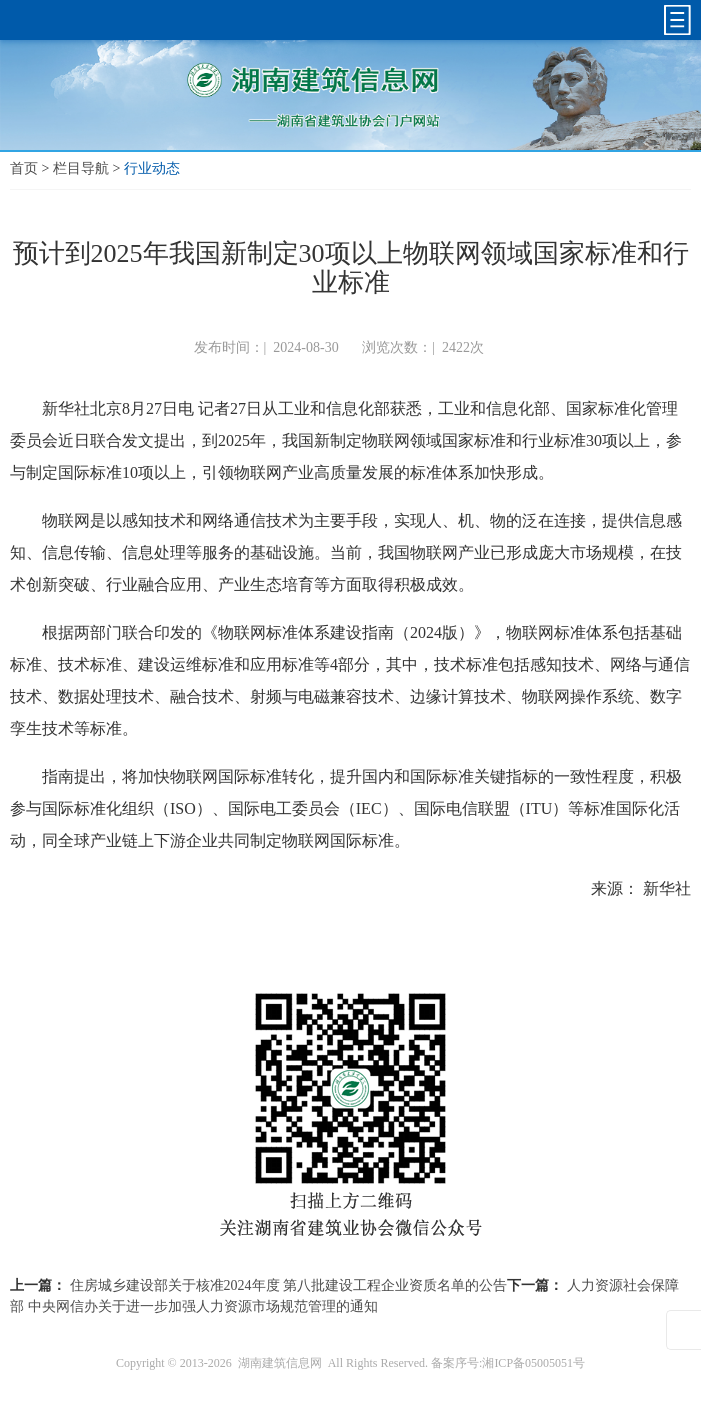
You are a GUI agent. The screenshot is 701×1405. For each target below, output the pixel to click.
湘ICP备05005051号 (533, 1363)
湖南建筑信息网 (280, 1363)
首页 (24, 168)
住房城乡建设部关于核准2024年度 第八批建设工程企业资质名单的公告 (289, 1285)
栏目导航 (81, 168)
